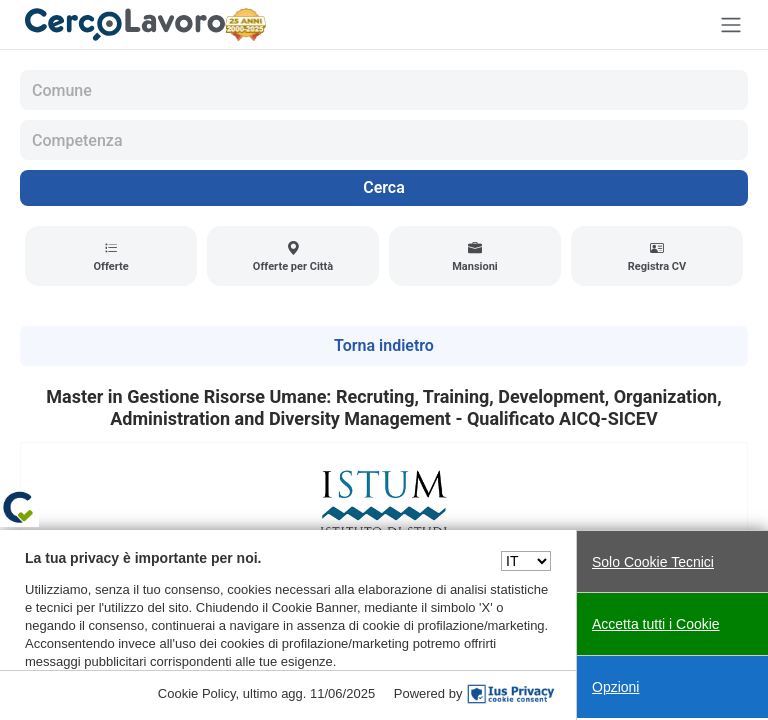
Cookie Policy (197, 693)
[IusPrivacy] (511, 694)
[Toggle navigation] (731, 24)
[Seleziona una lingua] (526, 561)
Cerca (384, 187)
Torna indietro (384, 345)
